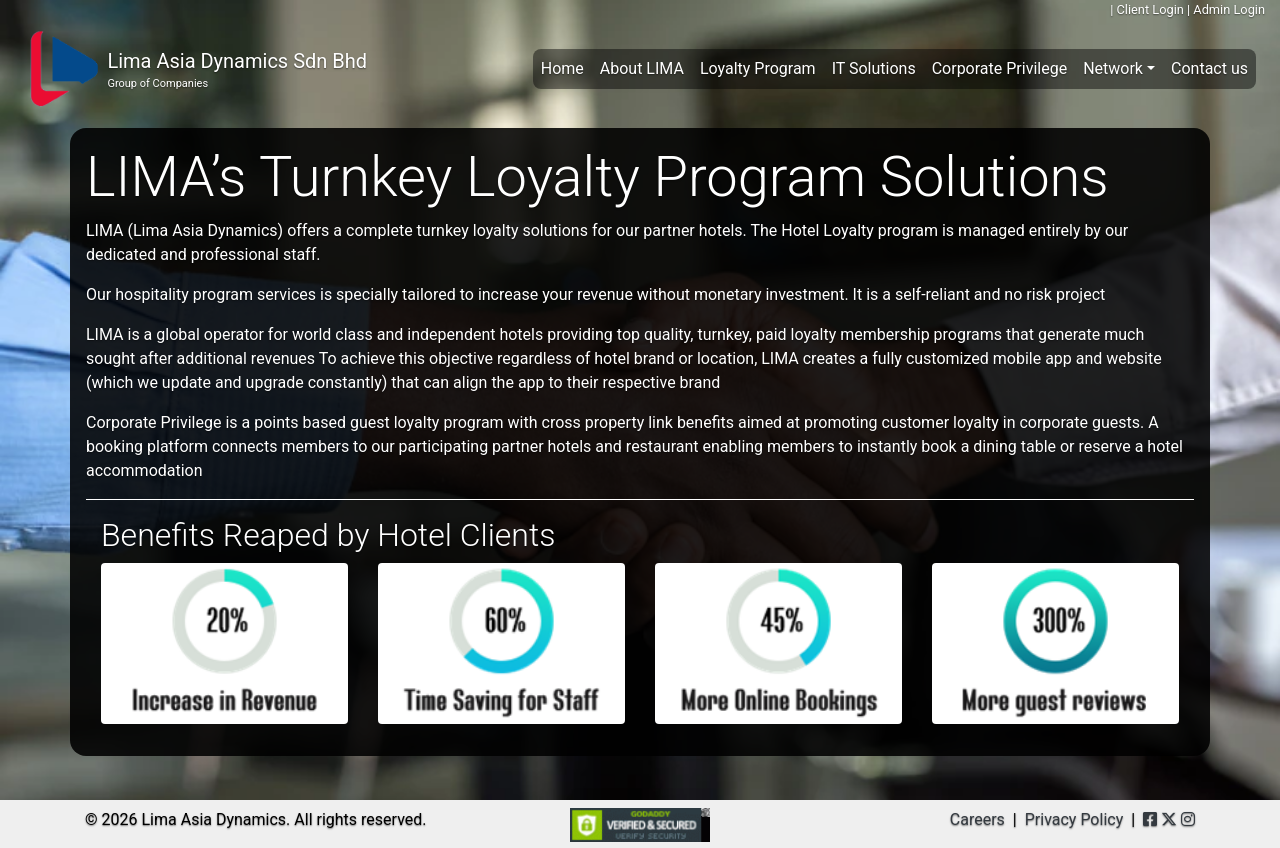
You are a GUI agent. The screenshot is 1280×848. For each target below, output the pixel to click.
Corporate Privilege (999, 68)
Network (1113, 68)
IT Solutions (874, 68)
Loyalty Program (758, 68)
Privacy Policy (1074, 819)
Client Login (1149, 9)
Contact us (1209, 68)
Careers (977, 819)
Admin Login (1229, 9)
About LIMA (642, 68)
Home (566, 67)
